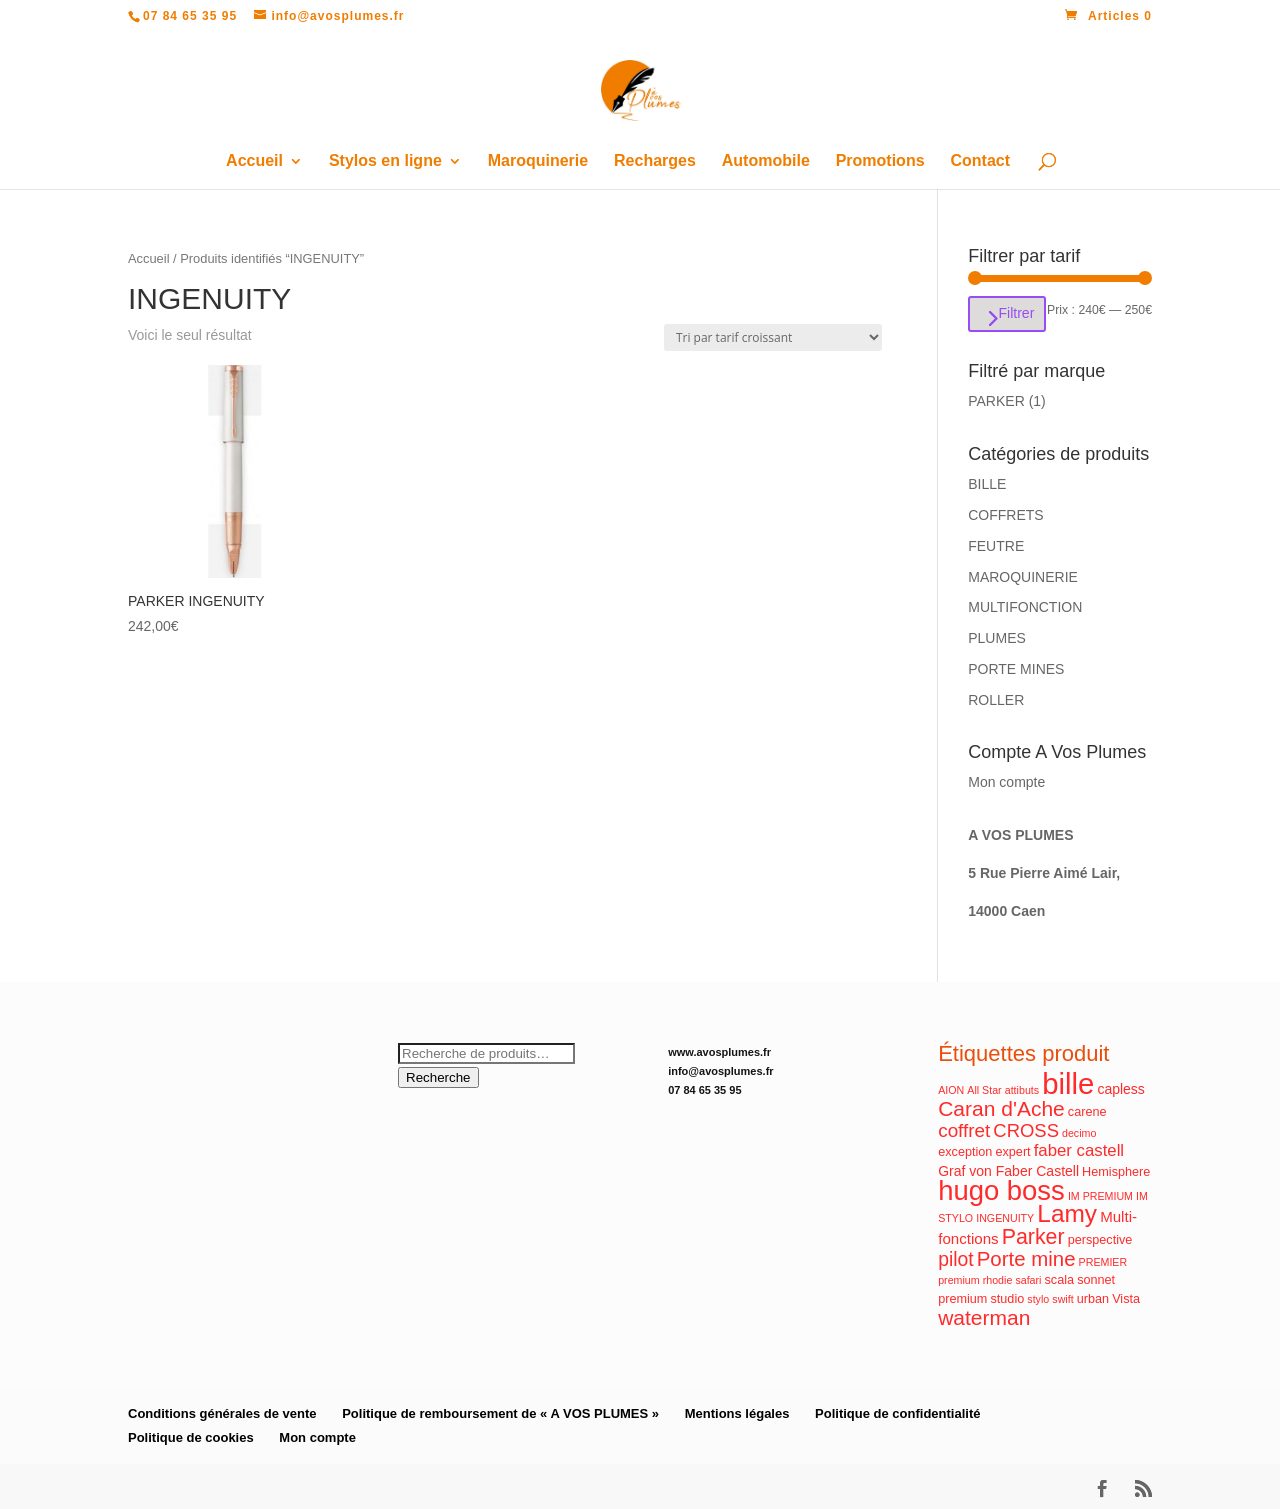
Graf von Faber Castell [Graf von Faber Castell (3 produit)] (1008, 1171)
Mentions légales (737, 1413)
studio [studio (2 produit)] (1007, 1299)
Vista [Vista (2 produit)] (1126, 1299)
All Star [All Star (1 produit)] (984, 1090)
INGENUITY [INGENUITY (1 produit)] (1005, 1218)
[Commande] (773, 337)
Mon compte (1006, 782)
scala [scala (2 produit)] (1060, 1280)
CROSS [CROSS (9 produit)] (1026, 1130)
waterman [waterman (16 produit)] (984, 1317)
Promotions (880, 161)
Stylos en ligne (385, 161)
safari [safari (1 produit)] (1028, 1280)
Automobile (766, 161)
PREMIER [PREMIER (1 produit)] (1103, 1262)
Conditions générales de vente (222, 1413)
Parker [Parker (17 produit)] (1033, 1237)
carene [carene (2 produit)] (1087, 1112)
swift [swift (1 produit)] (1062, 1299)
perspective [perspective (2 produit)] (1100, 1240)
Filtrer (1016, 313)
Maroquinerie (538, 161)
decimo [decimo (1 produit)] (1079, 1133)
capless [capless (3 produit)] (1120, 1089)
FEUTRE (996, 546)
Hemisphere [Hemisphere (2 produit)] (1116, 1172)
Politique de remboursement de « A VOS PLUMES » (500, 1413)
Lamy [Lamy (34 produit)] (1067, 1213)
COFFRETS (1005, 515)
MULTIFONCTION (1025, 607)
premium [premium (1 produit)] (958, 1280)
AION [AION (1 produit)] (951, 1090)
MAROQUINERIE (1023, 577)
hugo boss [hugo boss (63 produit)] (1001, 1190)
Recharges (655, 161)
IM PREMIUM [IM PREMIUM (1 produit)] (1100, 1196)
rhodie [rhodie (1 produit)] (998, 1280)
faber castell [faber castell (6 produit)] (1079, 1150)
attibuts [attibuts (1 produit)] (1022, 1090)
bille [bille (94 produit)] (1068, 1083)
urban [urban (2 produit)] (1093, 1299)
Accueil (254, 161)
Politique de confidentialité (897, 1413)
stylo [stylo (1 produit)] (1038, 1299)
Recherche (438, 1077)
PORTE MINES (1016, 669)
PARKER (996, 401)
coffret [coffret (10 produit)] (964, 1130)
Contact (980, 161)
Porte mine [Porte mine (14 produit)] (1026, 1258)
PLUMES (997, 638)
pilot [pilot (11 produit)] (955, 1259)
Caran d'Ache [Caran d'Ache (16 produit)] (1001, 1108)
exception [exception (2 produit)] (965, 1152)
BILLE (987, 484)
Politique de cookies (191, 1437)
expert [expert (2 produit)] (1012, 1152)
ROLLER (996, 700)
